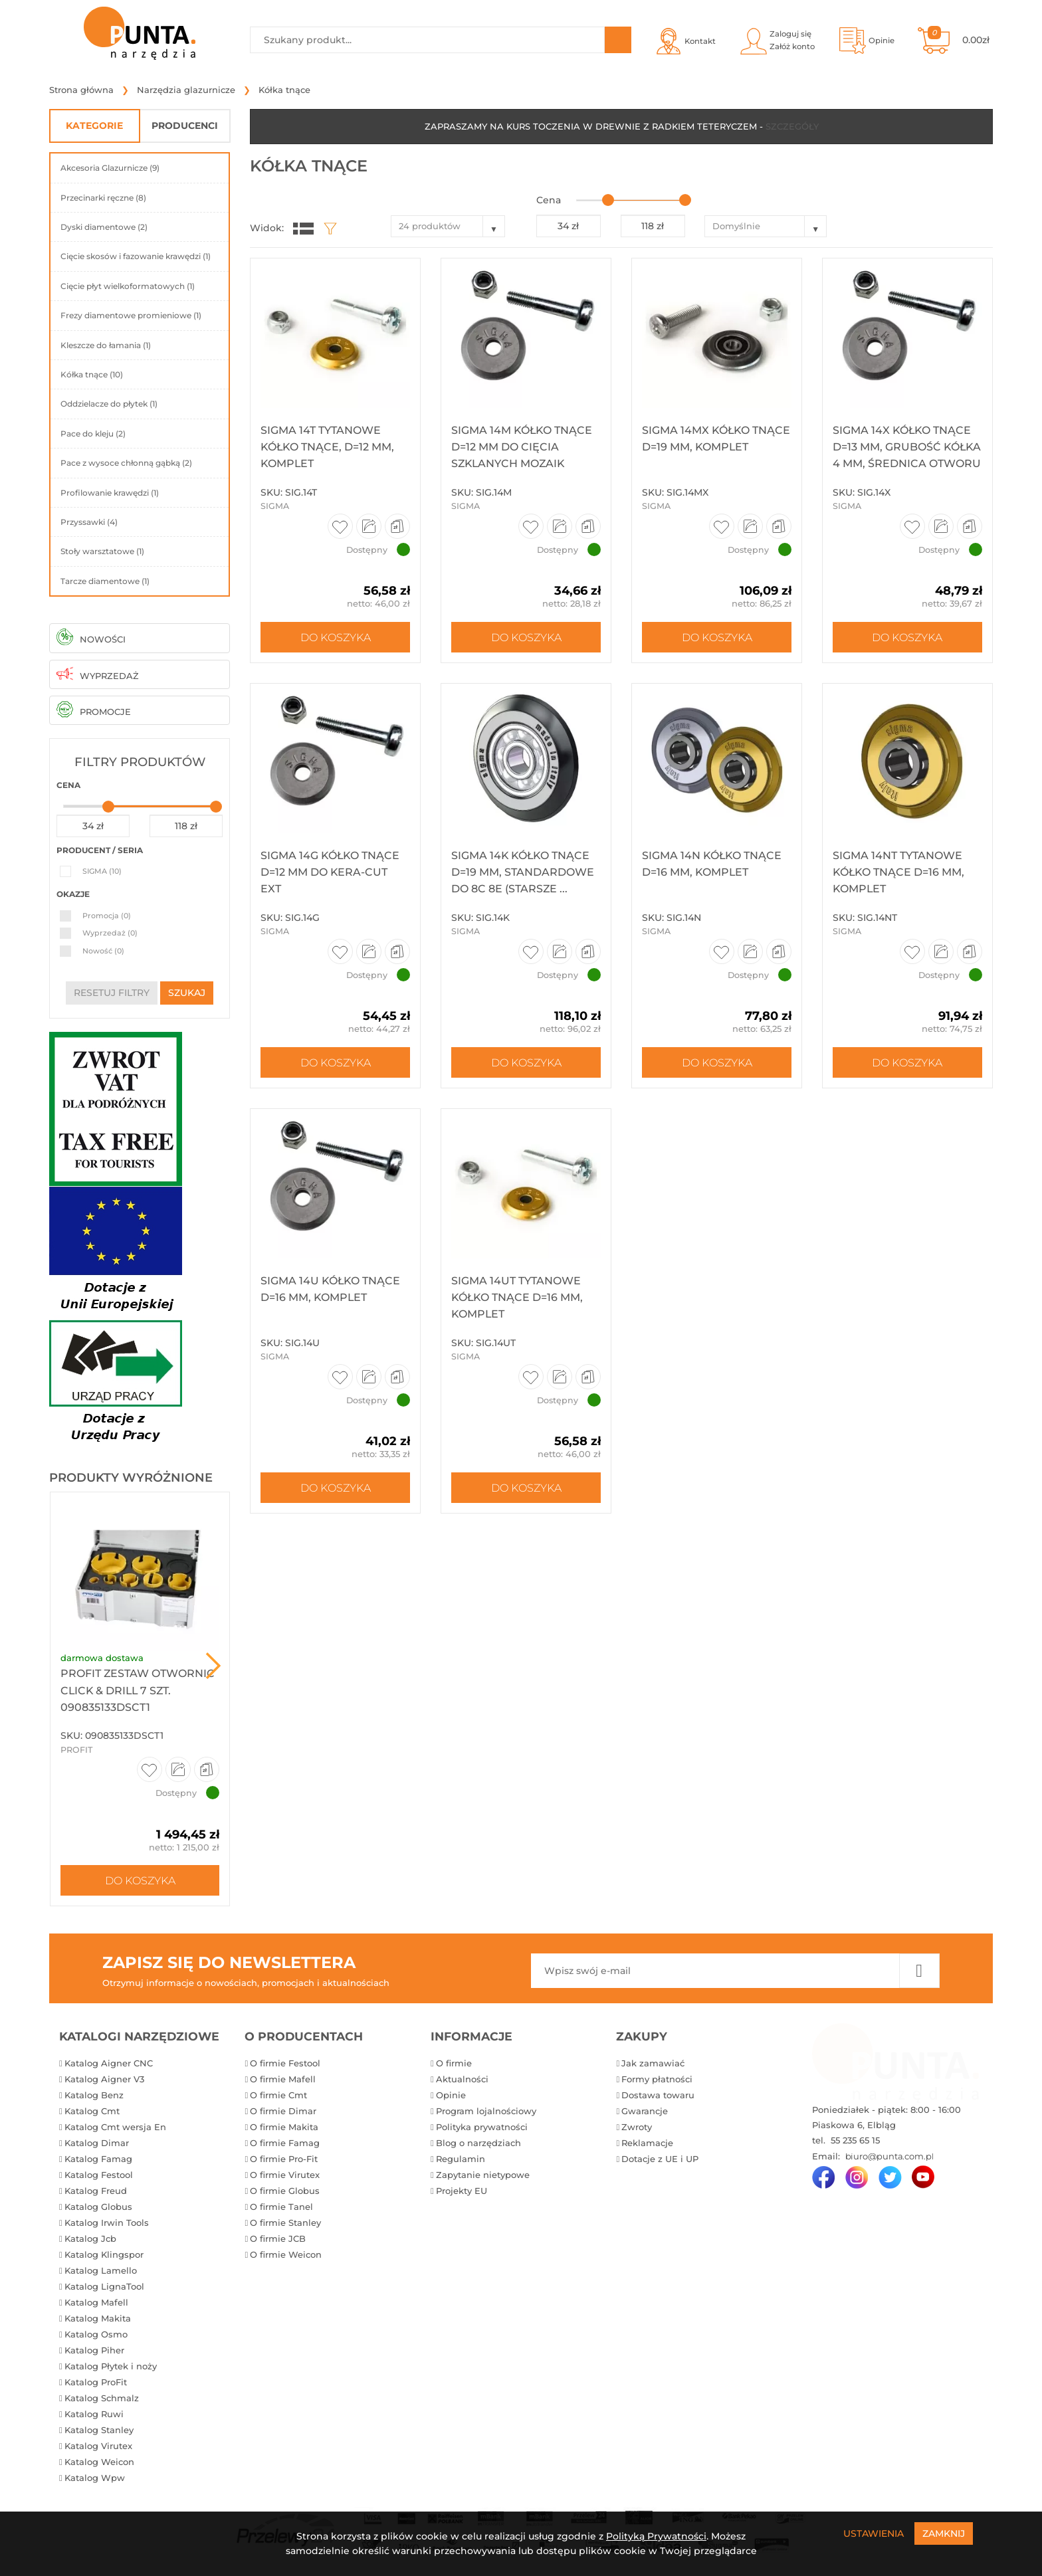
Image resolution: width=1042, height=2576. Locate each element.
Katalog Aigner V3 (104, 2079)
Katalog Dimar (96, 2142)
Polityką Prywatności (656, 2536)
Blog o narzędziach (478, 2142)
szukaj (186, 993)
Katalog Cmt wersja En (115, 2127)
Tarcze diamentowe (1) (105, 581)
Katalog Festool (98, 2174)
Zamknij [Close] (943, 2533)
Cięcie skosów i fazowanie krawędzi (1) (135, 256)
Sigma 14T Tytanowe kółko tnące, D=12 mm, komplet (327, 447)
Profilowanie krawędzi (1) (109, 493)
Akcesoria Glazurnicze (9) (109, 168)
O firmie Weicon (286, 2254)
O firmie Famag (285, 2142)
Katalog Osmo (96, 2334)
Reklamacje (647, 2142)
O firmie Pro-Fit (284, 2158)
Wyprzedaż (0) (110, 933)
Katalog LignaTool (104, 2286)
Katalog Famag (98, 2158)
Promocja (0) (106, 915)
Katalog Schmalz (101, 2398)
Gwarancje (644, 2111)
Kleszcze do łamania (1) (105, 345)
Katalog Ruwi (94, 2414)
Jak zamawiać (652, 2063)
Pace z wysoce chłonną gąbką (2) (126, 463)
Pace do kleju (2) (93, 434)
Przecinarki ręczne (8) (103, 198)
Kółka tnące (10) (91, 374)
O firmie (454, 2063)
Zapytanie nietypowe (483, 2174)
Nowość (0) (103, 950)
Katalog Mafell (96, 2302)
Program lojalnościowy (486, 2111)
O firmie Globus (285, 2190)
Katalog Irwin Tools (106, 2222)
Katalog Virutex (98, 2445)
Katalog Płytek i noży (110, 2366)
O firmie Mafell (283, 2079)
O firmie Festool (285, 2063)
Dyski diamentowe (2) (104, 227)
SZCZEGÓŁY (792, 126)
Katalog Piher (94, 2350)
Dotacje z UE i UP (659, 2158)
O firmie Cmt (278, 2095)
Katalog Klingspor (104, 2254)
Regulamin (460, 2158)
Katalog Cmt (92, 2111)
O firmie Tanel (281, 2206)
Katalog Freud (95, 2190)
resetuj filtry (112, 993)
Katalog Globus (98, 2206)
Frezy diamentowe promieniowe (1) (130, 315)
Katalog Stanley (99, 2430)
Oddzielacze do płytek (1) (108, 404)
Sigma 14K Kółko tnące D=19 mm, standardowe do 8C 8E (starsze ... (522, 872)
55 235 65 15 (854, 2140)
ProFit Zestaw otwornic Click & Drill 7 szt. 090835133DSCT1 (137, 1690)
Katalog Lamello (100, 2270)
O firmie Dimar (283, 2111)
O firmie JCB (278, 2238)
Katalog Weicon (99, 2461)
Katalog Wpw (94, 2477)
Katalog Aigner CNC (108, 2063)
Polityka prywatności (482, 2127)
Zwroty (636, 2127)
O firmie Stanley (285, 2222)
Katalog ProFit (95, 2382)
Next (213, 1666)
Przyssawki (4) (89, 522)
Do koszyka (140, 1880)
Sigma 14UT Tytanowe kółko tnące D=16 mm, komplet (517, 1297)
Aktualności (462, 2079)
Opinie (451, 2095)
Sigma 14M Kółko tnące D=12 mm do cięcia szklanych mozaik (521, 447)
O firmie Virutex (285, 2174)
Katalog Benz (94, 2095)
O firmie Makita (284, 2127)
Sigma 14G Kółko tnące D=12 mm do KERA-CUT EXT (329, 872)
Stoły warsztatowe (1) (102, 551)
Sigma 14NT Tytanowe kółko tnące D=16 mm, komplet (898, 872)
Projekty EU (461, 2190)
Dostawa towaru (657, 2095)
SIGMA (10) (102, 871)
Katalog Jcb (90, 2238)
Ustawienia (873, 2533)
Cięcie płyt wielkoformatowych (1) (127, 286)
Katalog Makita (97, 2318)
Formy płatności (656, 2079)
